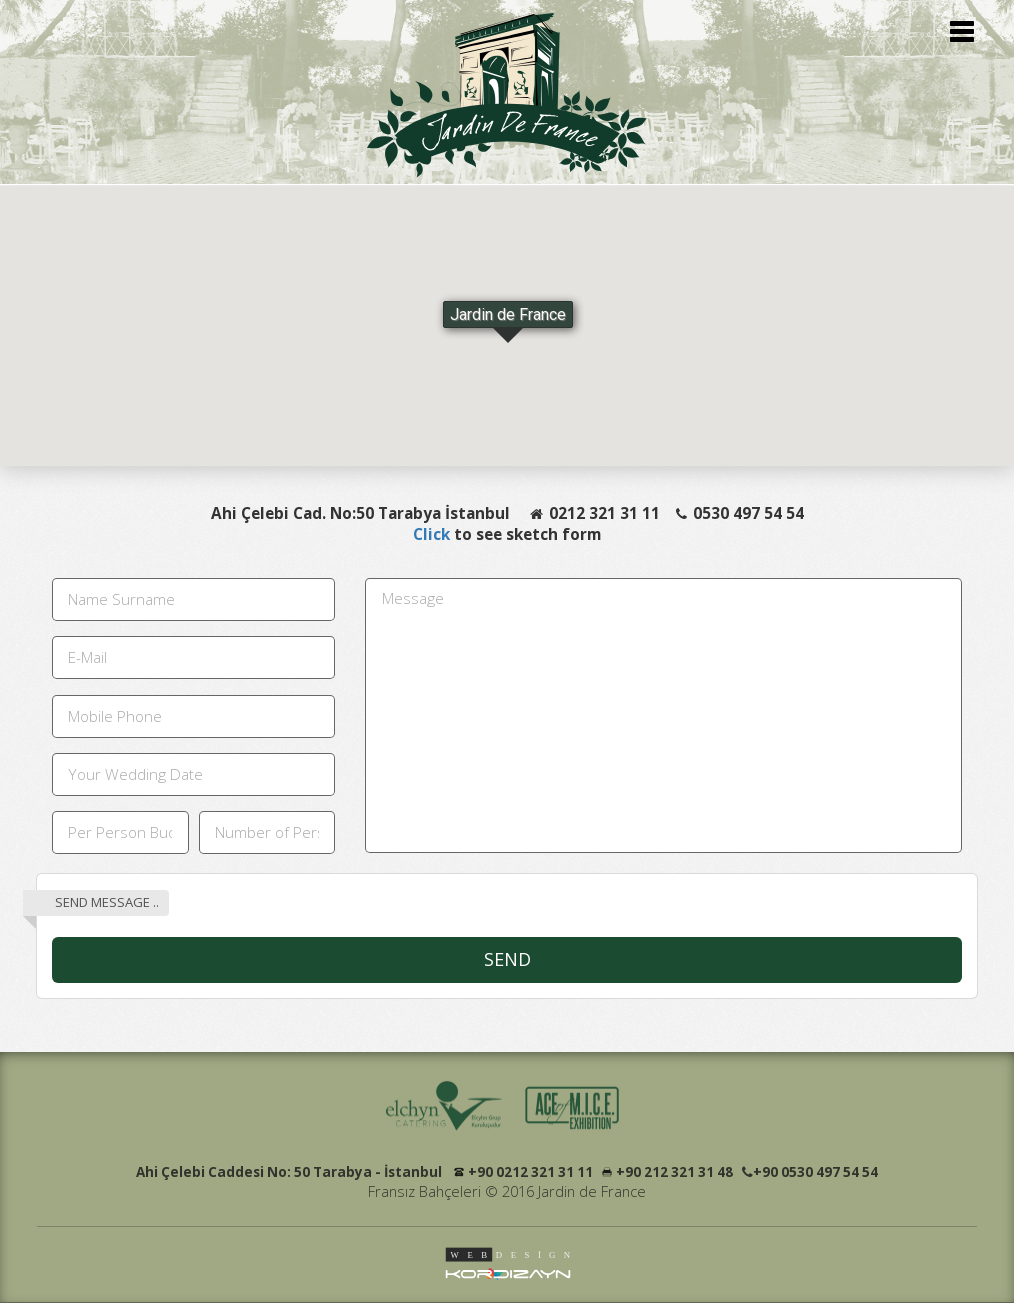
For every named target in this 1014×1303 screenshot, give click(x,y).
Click (433, 534)
